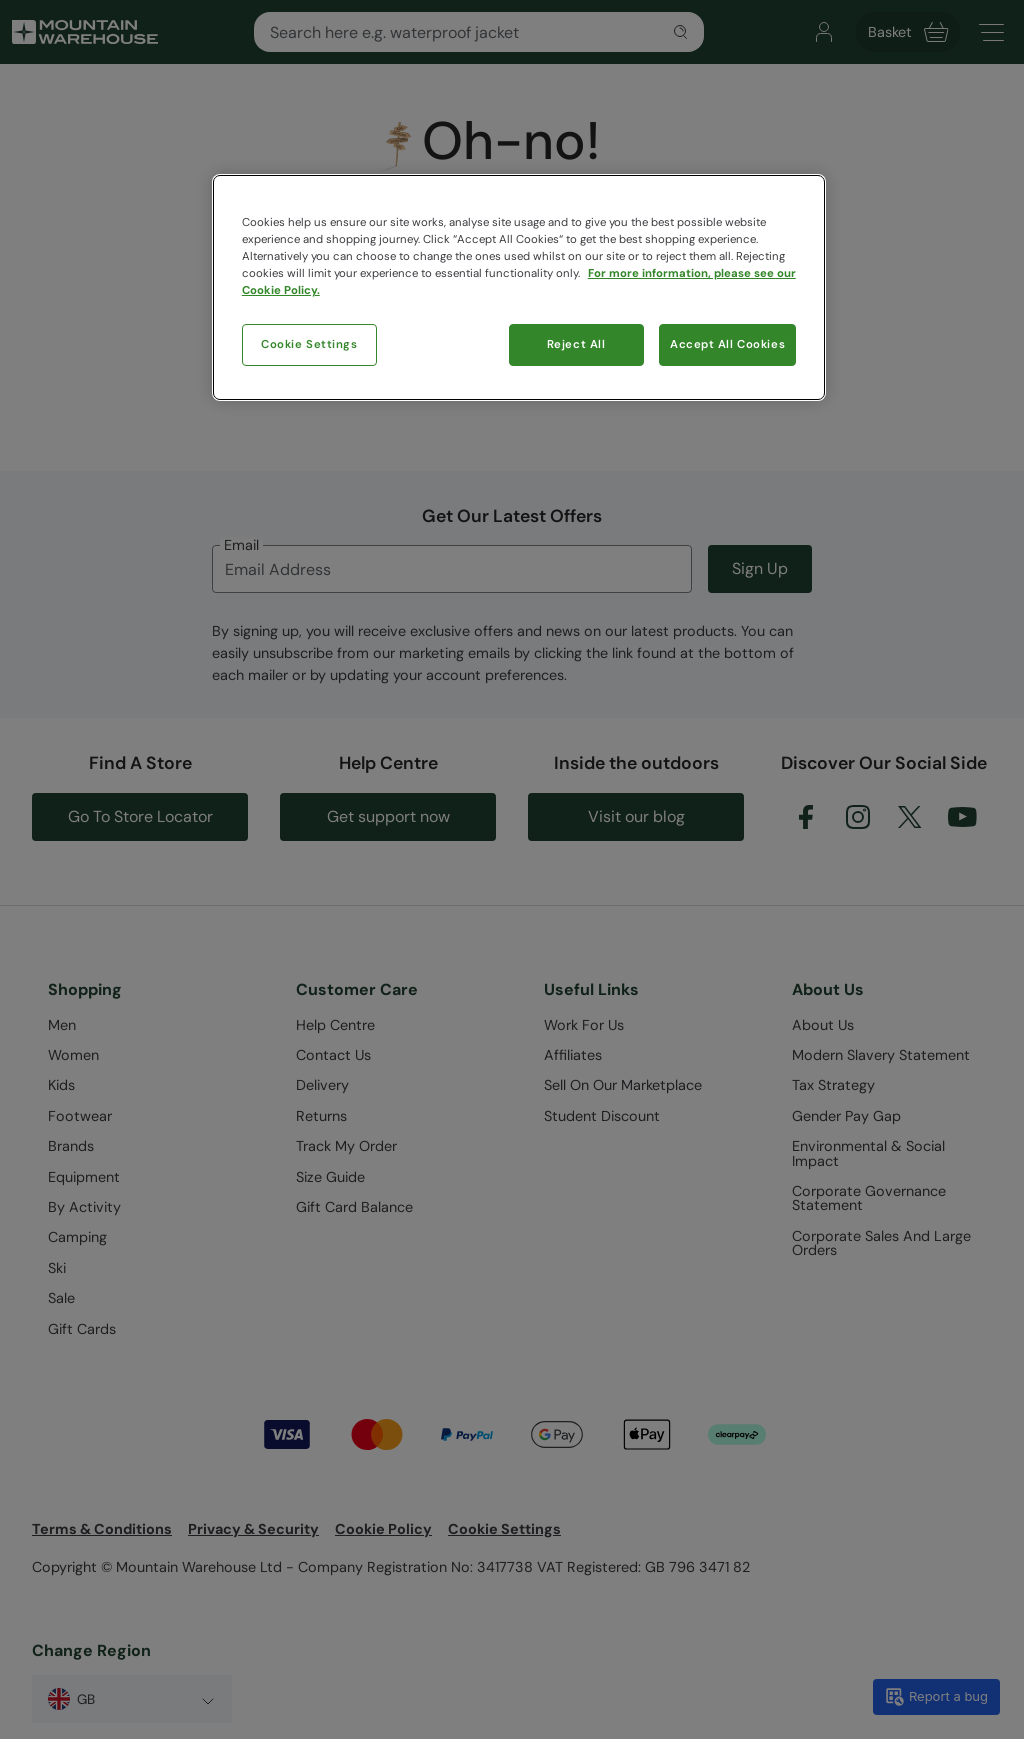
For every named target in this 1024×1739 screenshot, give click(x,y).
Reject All (576, 344)
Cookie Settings (309, 344)
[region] (519, 287)
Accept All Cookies (727, 344)
